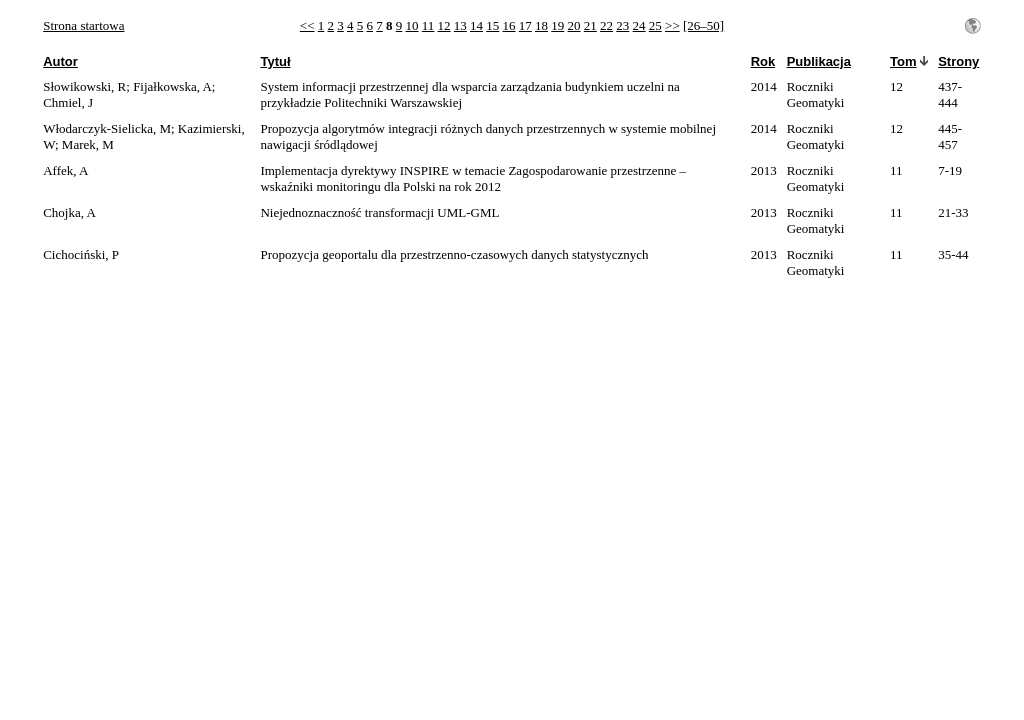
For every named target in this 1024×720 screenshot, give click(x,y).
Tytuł (275, 61)
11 (428, 25)
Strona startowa (83, 25)
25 (655, 25)
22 (606, 25)
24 (639, 25)
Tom (903, 61)
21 (590, 25)
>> (672, 25)
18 (541, 25)
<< (307, 25)
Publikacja (819, 61)
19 (557, 25)
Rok (763, 61)
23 (622, 25)
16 (509, 25)
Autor (60, 61)
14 (476, 25)
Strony (958, 61)
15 (492, 25)
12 (444, 25)
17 (525, 25)
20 (574, 25)
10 (412, 25)
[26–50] (703, 25)
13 (460, 25)
